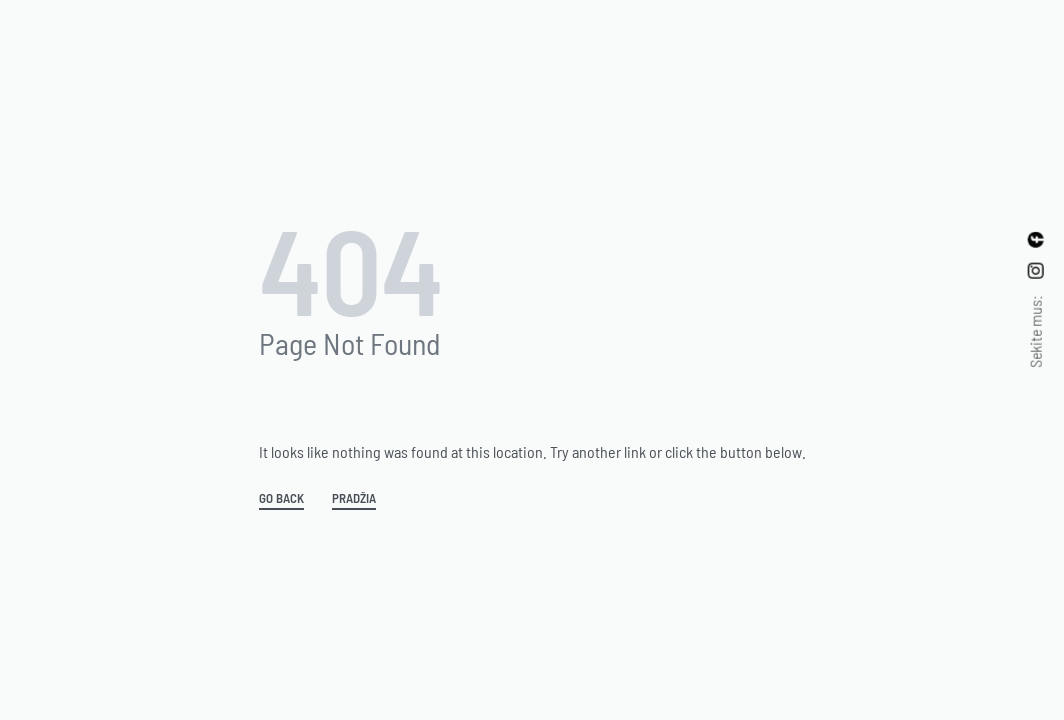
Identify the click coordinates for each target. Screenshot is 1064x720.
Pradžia (354, 499)
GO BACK (281, 499)
